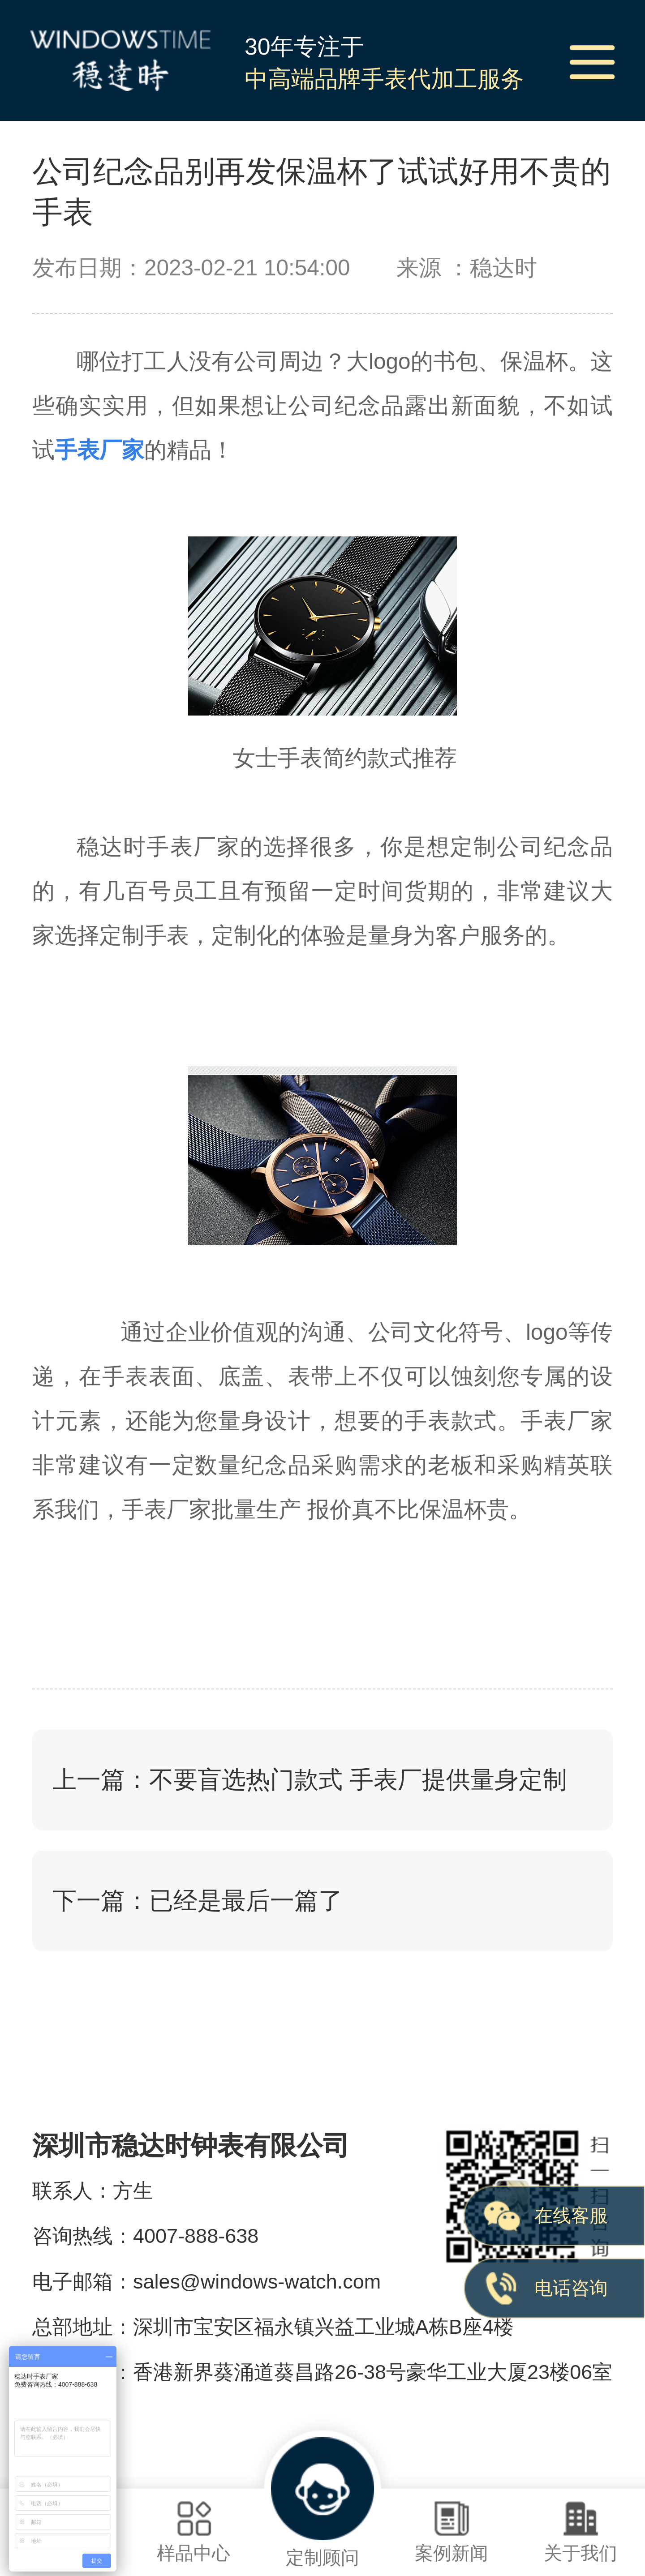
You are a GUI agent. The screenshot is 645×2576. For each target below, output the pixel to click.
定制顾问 (322, 2502)
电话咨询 (571, 2288)
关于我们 (580, 2531)
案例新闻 (451, 2531)
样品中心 (193, 2531)
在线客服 (571, 2215)
